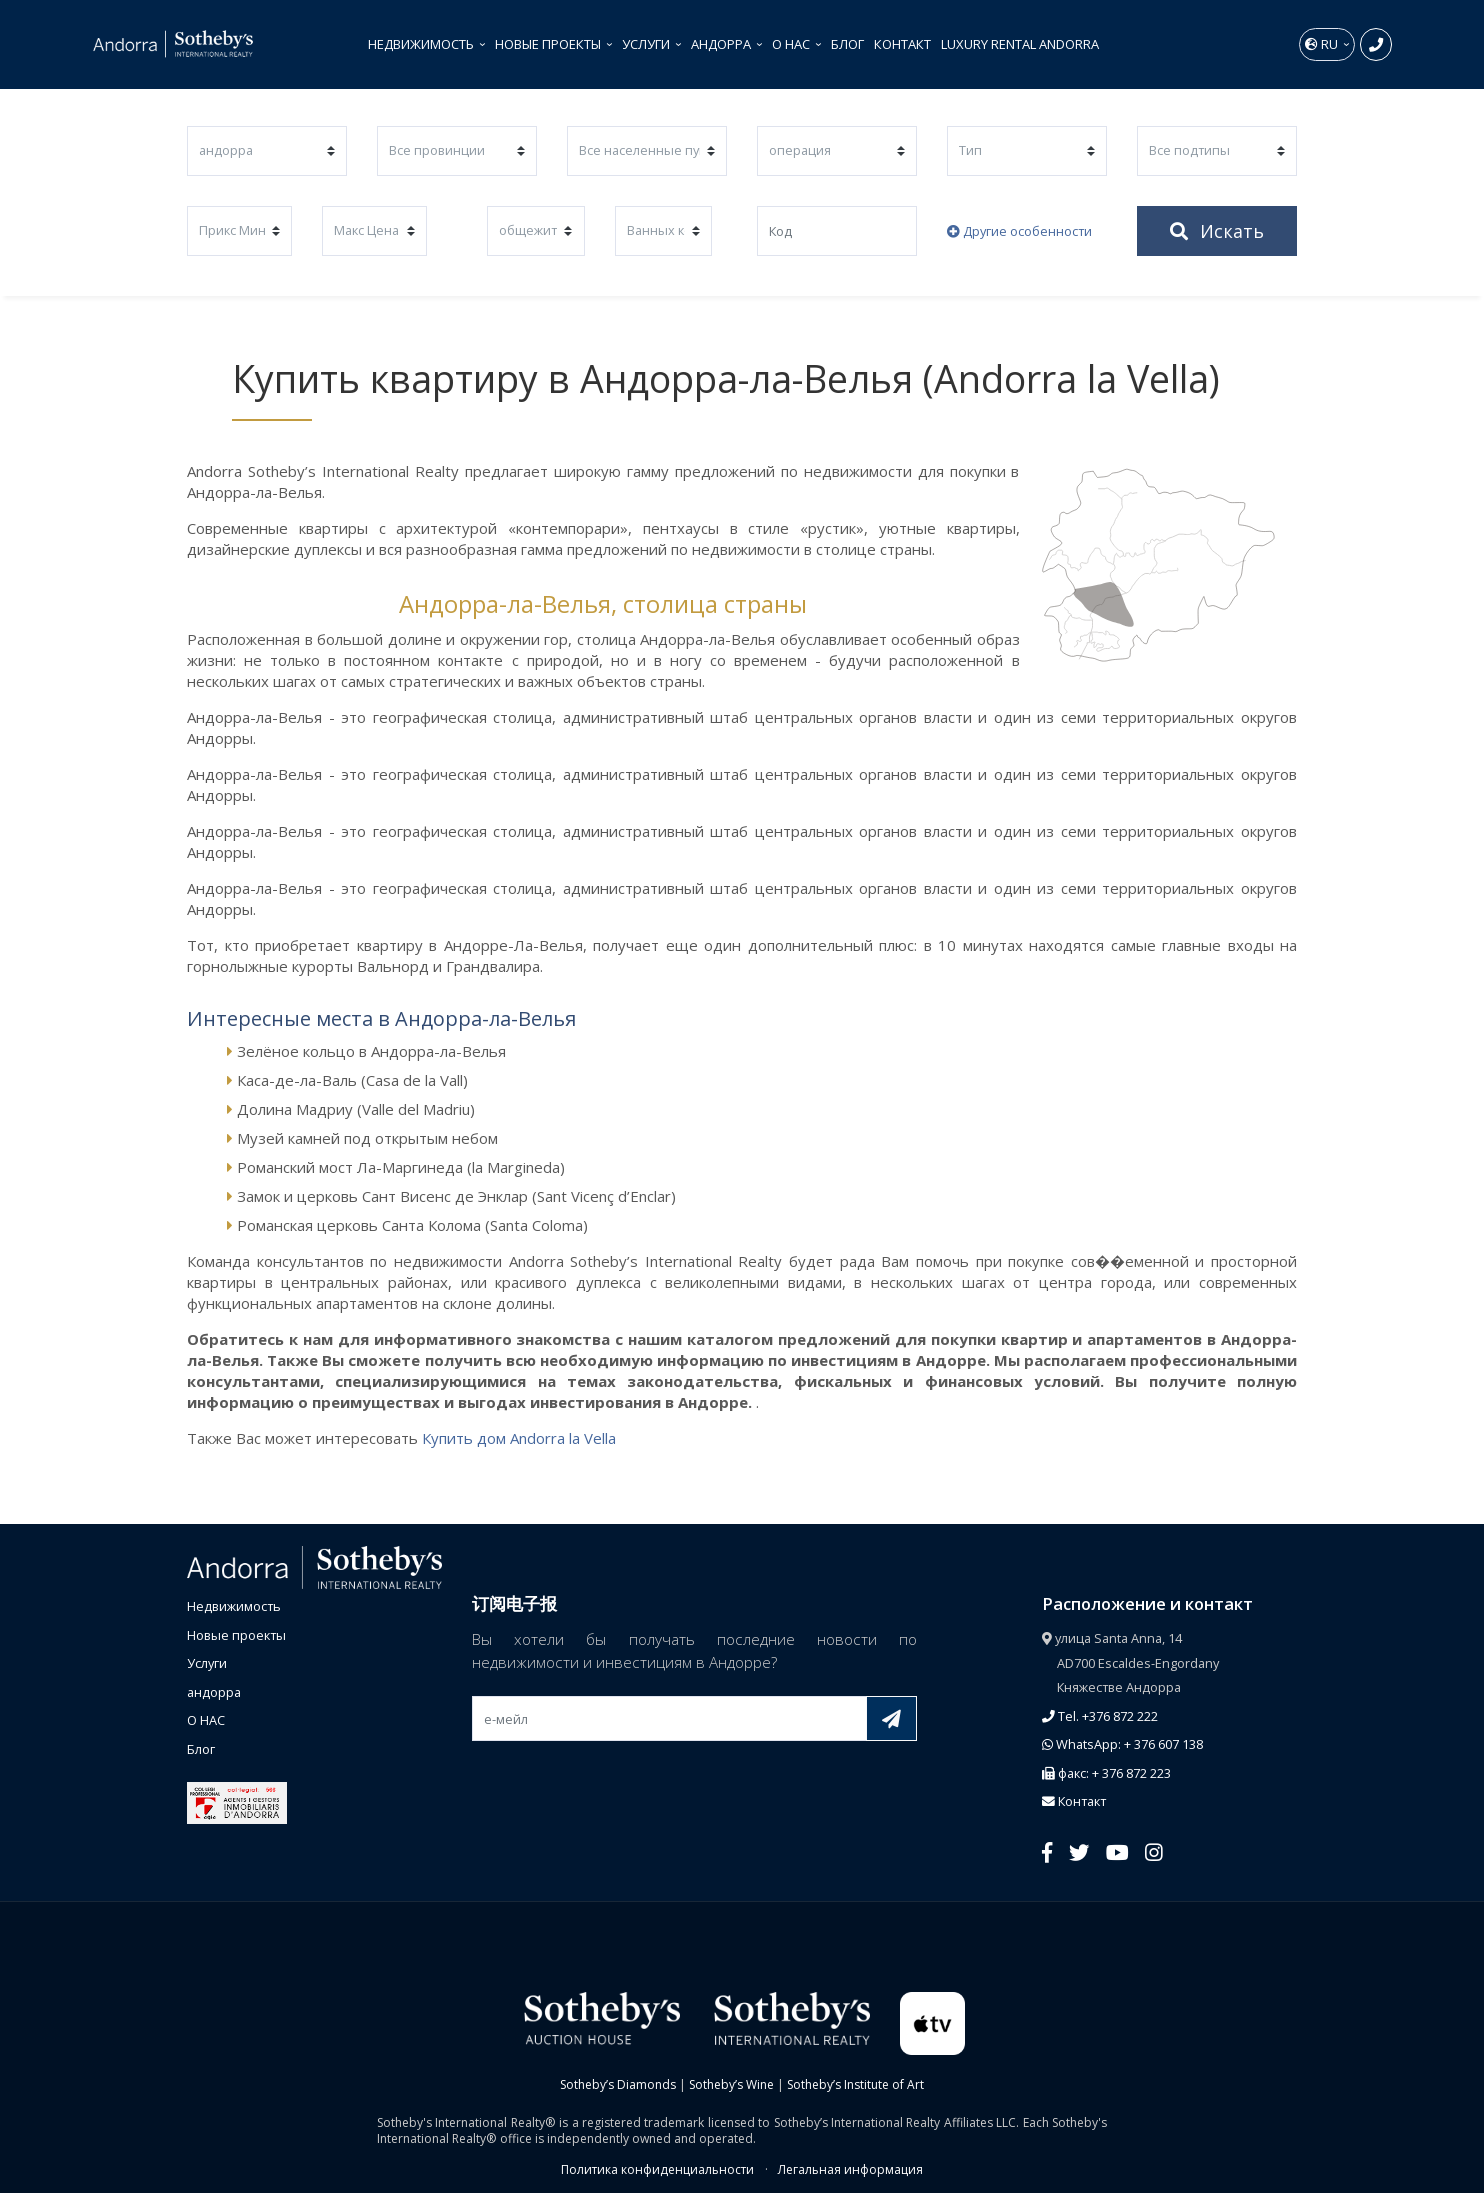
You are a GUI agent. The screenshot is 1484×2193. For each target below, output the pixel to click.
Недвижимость (422, 44)
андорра (722, 44)
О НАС (792, 44)
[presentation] (624, 1788)
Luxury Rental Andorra (1020, 44)
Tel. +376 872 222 (1100, 1716)
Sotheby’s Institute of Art (855, 2084)
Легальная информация (850, 2169)
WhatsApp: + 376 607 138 (1122, 1744)
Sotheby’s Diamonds (618, 2084)
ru (1323, 44)
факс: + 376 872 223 (1106, 1773)
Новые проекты (549, 44)
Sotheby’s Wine (731, 2084)
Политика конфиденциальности (657, 2169)
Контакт (902, 44)
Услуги (647, 44)
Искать (1217, 231)
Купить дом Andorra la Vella (519, 1438)
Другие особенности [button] (1019, 231)
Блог (847, 44)
